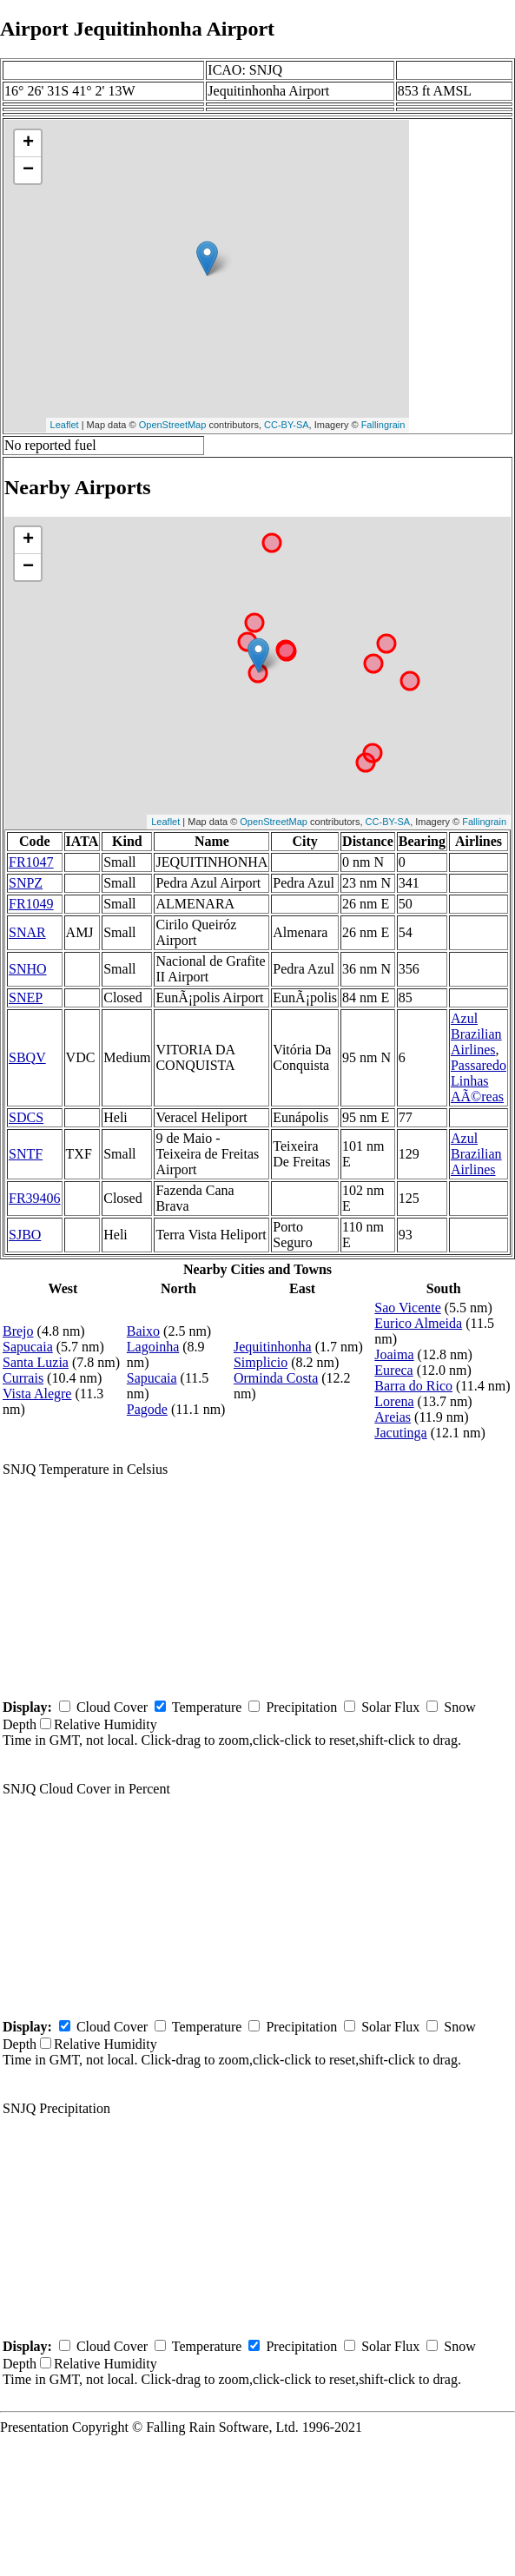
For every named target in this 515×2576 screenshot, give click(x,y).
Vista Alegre (37, 1393)
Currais (23, 1378)
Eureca (393, 1370)
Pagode (147, 1409)
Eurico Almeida (418, 1323)
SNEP (26, 997)
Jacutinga (400, 1432)
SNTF (26, 1153)
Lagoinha (153, 1346)
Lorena (393, 1401)
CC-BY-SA (286, 424)
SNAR (27, 932)
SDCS (26, 1117)
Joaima (393, 1354)
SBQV (27, 1057)
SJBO (25, 1234)
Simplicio (260, 1362)
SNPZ (26, 882)
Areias (392, 1417)
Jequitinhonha (273, 1346)
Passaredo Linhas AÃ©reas (478, 1081)
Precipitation (301, 1707)
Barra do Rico (413, 1385)
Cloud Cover (112, 1707)
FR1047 (31, 862)
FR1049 (31, 903)
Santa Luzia (36, 1362)
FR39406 (35, 1198)
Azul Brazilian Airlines (476, 1034)
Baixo (143, 1331)
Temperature (207, 1707)
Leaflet (64, 424)
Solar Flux (390, 1707)
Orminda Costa (276, 1378)
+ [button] (28, 143)
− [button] (28, 170)
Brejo (18, 1331)
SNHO (28, 968)
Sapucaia (28, 1346)
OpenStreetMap (173, 424)
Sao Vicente (407, 1307)
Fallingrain (383, 424)
